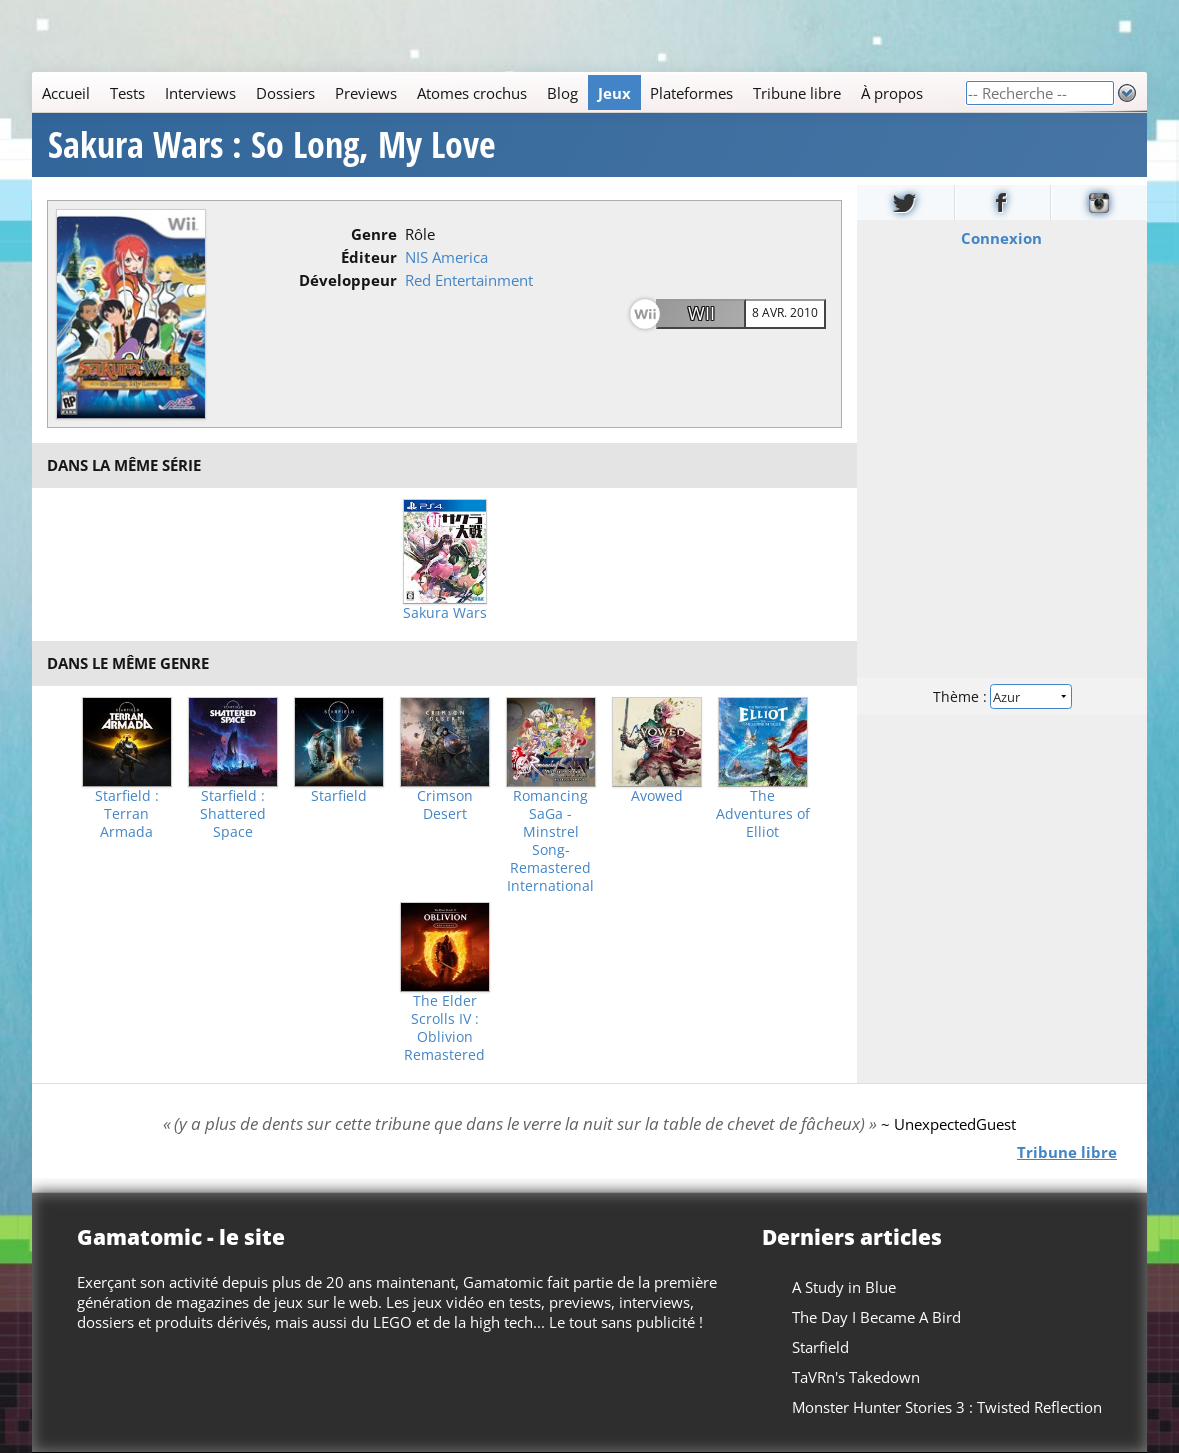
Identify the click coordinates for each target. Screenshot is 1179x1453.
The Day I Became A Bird (876, 1317)
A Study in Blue (844, 1287)
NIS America (446, 257)
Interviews (200, 93)
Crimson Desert (445, 805)
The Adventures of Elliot (763, 814)
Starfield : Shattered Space (233, 814)
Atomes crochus (472, 93)
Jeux (614, 93)
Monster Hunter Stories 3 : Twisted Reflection (947, 1407)
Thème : (1002, 696)
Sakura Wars (445, 613)
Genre (374, 234)
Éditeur (369, 257)
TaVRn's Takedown (856, 1377)
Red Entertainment (469, 280)
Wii (701, 313)
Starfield (339, 796)
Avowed (657, 796)
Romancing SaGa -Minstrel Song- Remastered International (550, 841)
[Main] (498, 92)
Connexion (1002, 238)
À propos (892, 93)
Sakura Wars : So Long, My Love (272, 145)
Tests (127, 93)
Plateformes (691, 93)
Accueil (66, 93)
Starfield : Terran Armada (127, 814)
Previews (366, 93)
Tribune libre (797, 93)
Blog (562, 93)
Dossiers (285, 93)
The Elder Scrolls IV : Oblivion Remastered (444, 1028)
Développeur (348, 280)
